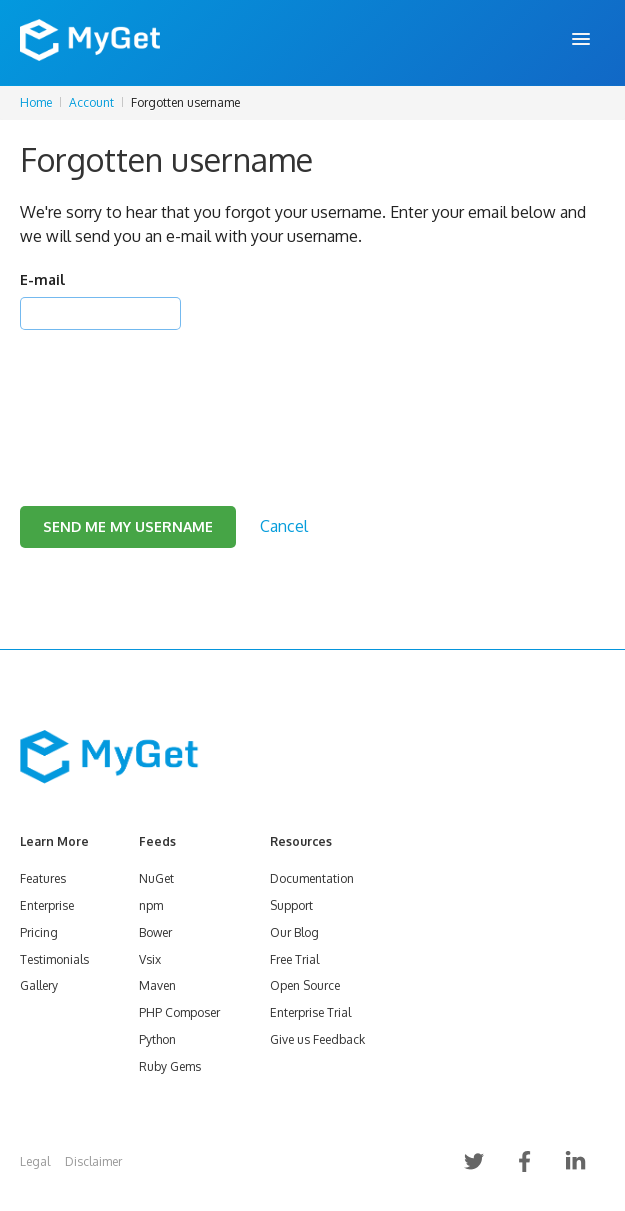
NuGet (156, 878)
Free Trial (294, 959)
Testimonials (54, 959)
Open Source (305, 985)
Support (291, 905)
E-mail (42, 279)
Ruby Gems (170, 1066)
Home (36, 102)
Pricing (39, 932)
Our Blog (294, 932)
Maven (157, 985)
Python (157, 1039)
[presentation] (172, 393)
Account (91, 102)
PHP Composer (179, 1012)
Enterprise (47, 905)
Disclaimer (93, 1161)
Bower (155, 932)
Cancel (284, 526)
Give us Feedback (317, 1039)
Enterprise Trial (310, 1012)
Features (43, 878)
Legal (35, 1161)
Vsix (150, 959)
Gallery (39, 985)
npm (151, 905)
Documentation (312, 878)
